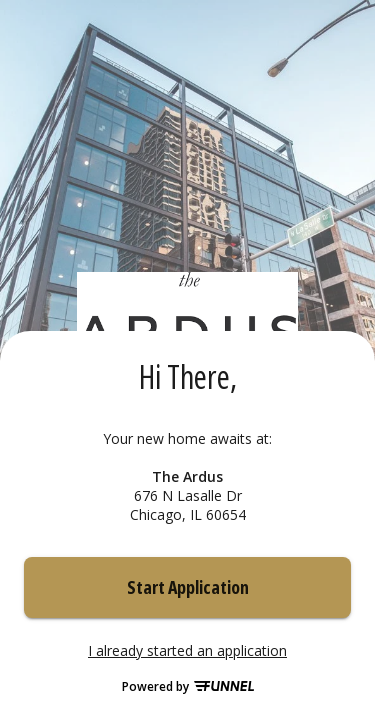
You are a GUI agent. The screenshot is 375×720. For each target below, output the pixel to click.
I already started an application (187, 651)
